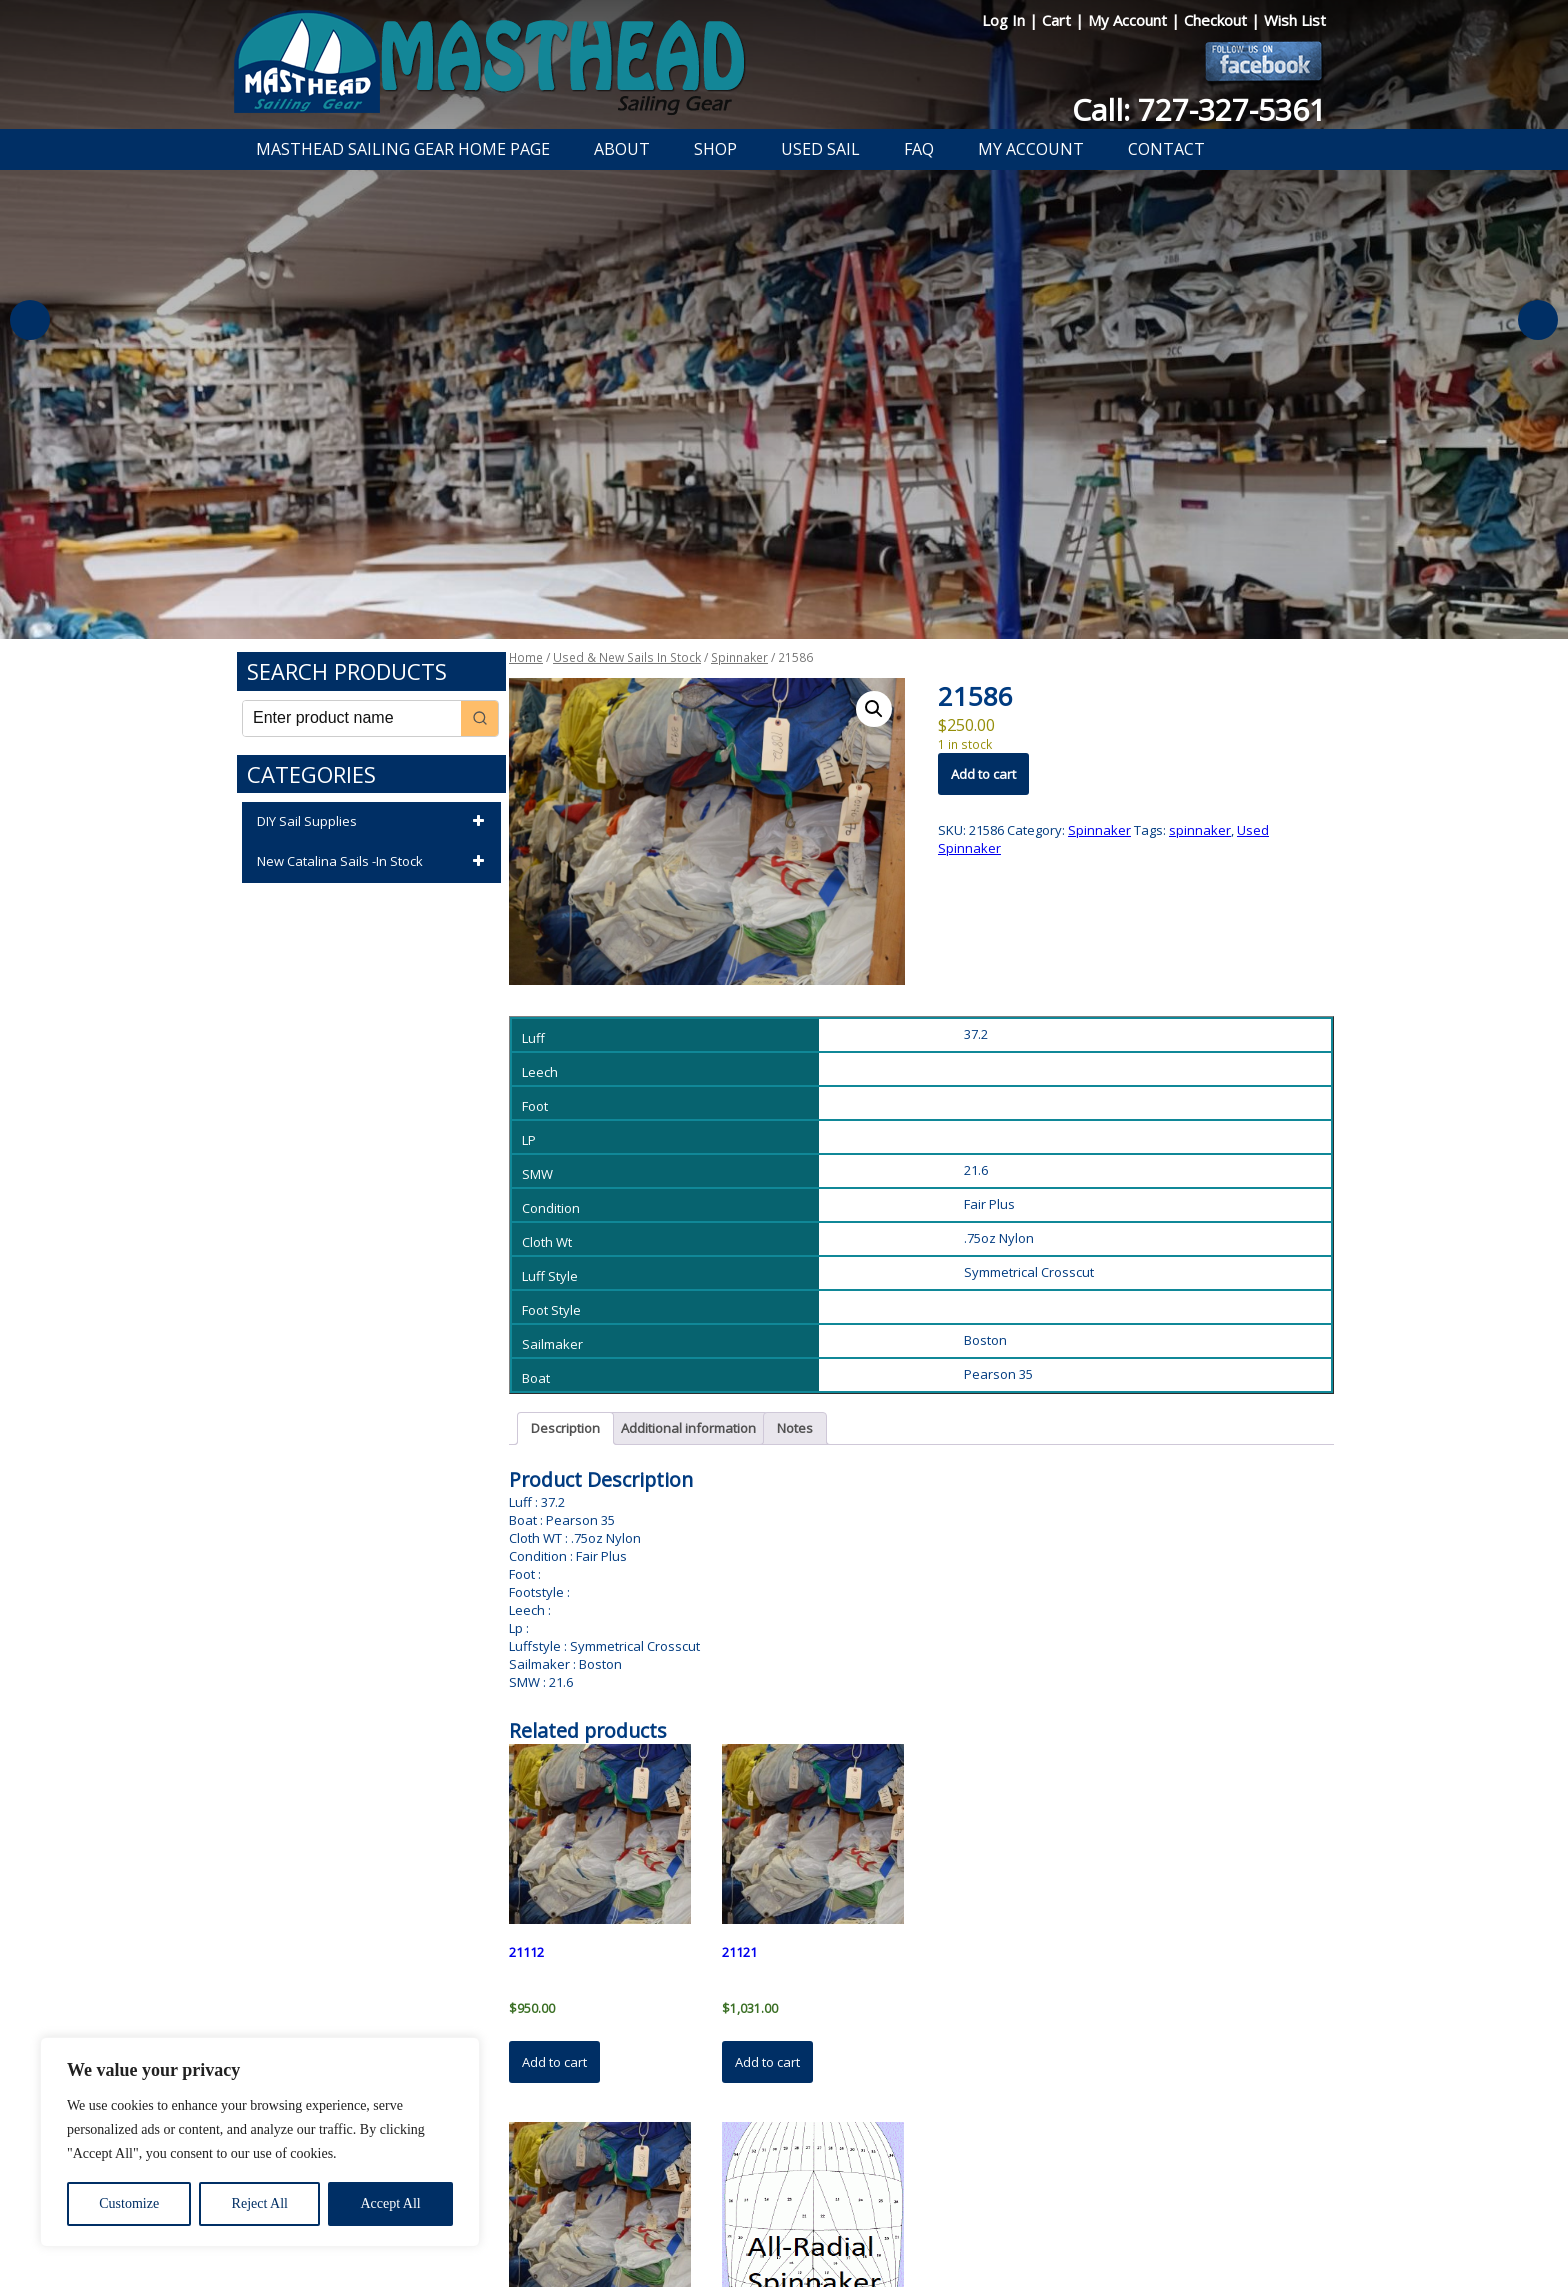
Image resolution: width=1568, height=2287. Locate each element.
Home (526, 657)
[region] (260, 2142)
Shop (715, 149)
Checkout (1217, 20)
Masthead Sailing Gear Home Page (403, 149)
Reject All (260, 2203)
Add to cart (983, 774)
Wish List (1295, 20)
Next (1538, 320)
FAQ (919, 149)
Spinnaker (739, 657)
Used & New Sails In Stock (627, 657)
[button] (874, 709)
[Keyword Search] (352, 718)
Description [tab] (565, 1428)
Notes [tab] (795, 1428)
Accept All (390, 2203)
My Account (1129, 20)
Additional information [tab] (688, 1428)
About (622, 149)
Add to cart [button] (554, 2062)
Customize (129, 2203)
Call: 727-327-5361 (1199, 109)
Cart (1058, 20)
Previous (30, 320)
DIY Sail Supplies (374, 822)
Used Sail (820, 149)
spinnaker (1200, 830)
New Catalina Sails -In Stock (374, 862)
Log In (1005, 20)
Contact (1166, 149)
